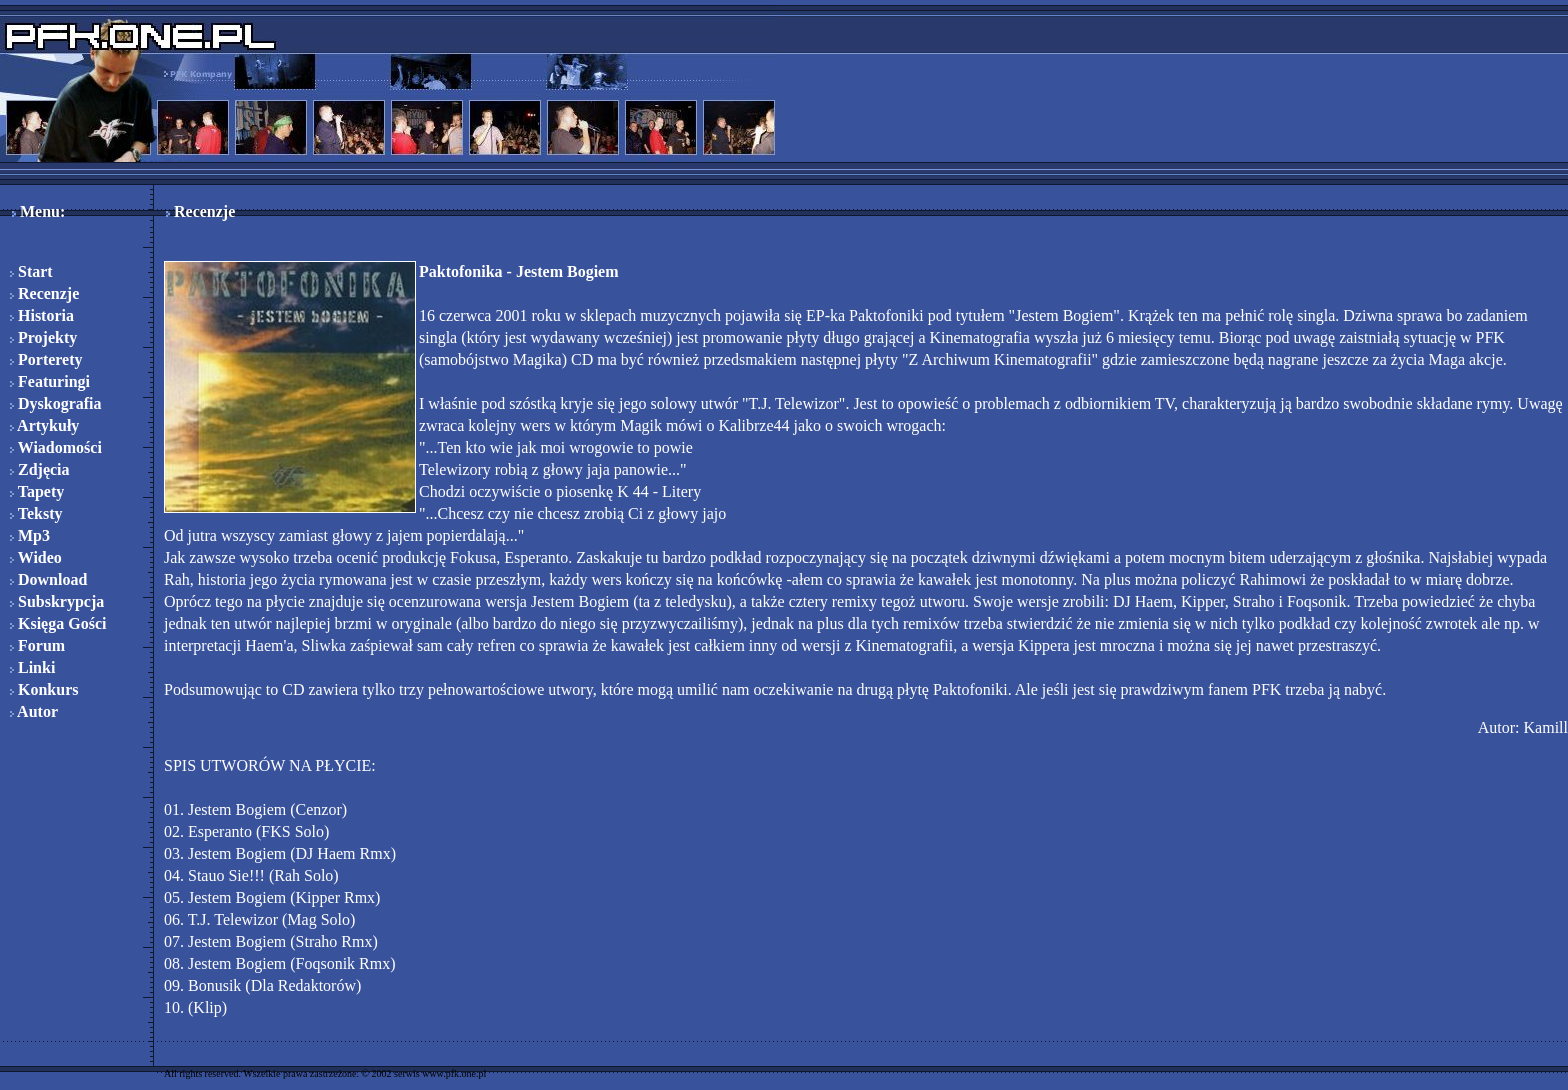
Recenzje (44, 293)
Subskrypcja (57, 601)
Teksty (36, 513)
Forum (37, 645)
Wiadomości (56, 447)
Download (48, 579)
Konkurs (44, 689)
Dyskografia (56, 403)
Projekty (43, 337)
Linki (32, 667)
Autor (34, 711)
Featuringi (50, 381)
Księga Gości (58, 623)
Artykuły (44, 425)
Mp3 (30, 535)
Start (31, 271)
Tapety (37, 491)
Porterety (46, 359)
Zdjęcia (40, 469)
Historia (42, 315)
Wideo (36, 557)
